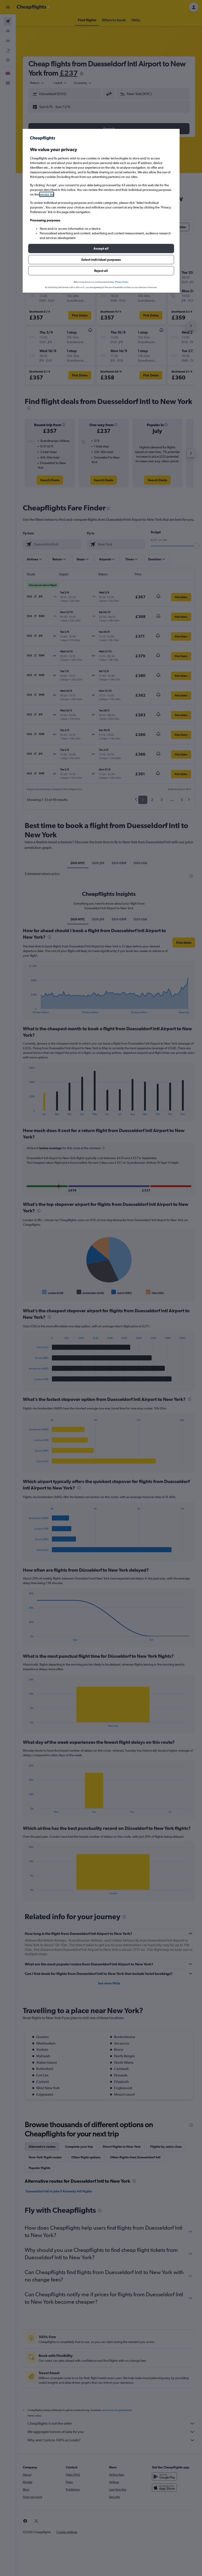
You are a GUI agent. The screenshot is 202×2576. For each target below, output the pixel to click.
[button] (101, 248)
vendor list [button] (46, 194)
